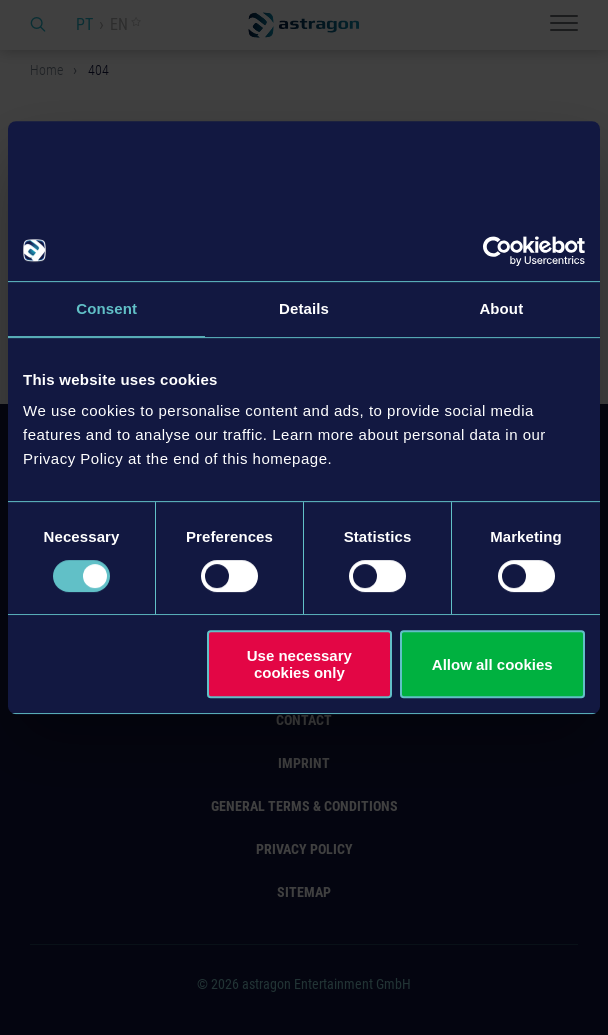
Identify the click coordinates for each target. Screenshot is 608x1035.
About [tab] (501, 308)
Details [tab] (304, 308)
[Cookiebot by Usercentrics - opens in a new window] (497, 251)
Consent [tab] (106, 308)
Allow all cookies (492, 664)
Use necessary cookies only (299, 664)
